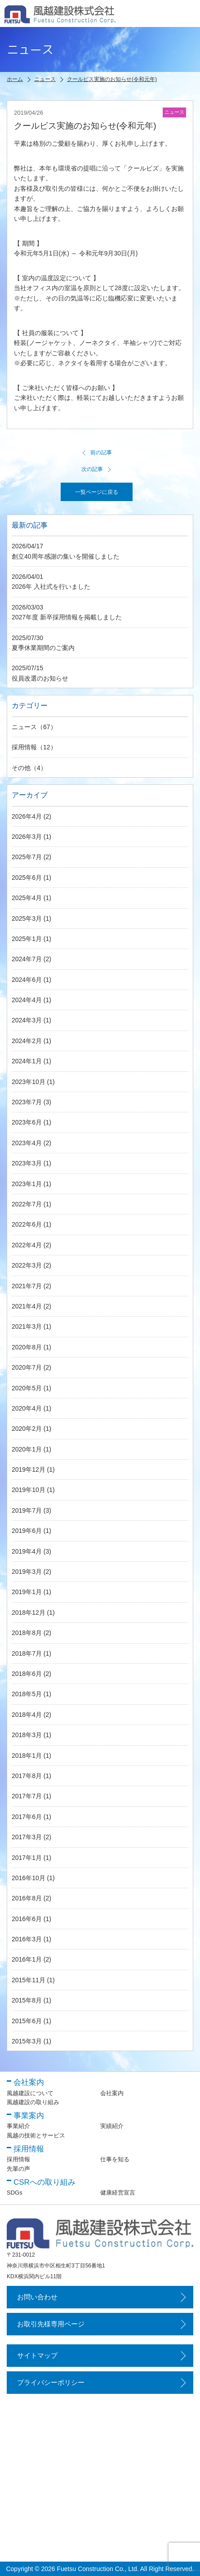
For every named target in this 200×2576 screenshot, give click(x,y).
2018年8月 (27, 1632)
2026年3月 (27, 836)
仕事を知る (114, 2159)
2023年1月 (27, 1183)
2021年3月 (27, 1326)
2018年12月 (28, 1612)
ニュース (24, 726)
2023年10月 (28, 1081)
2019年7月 (27, 1510)
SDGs (14, 2192)
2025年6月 (27, 877)
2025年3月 (27, 918)
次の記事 (96, 469)
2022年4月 (27, 1245)
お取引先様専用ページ (50, 2324)
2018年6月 (27, 1673)
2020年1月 (27, 1449)
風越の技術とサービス (36, 2135)
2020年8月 (27, 1347)
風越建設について (30, 2093)
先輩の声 (18, 2168)
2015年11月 (28, 1980)
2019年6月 (27, 1530)
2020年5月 (27, 1388)
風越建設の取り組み (33, 2102)
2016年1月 (27, 1959)
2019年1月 (27, 1591)
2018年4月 (27, 1714)
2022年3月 (27, 1265)
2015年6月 (27, 2021)
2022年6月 (27, 1224)
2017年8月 (27, 1775)
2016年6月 (27, 1918)
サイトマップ (37, 2355)
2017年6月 (27, 1816)
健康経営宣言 (117, 2192)
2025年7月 (27, 856)
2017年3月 (27, 1837)
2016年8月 (27, 1898)
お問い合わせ (37, 2297)
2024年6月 (27, 979)
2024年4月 (27, 1000)
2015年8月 (27, 2000)
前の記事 (96, 452)
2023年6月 (27, 1122)
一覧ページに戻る (96, 492)
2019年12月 (28, 1469)
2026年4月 (27, 816)
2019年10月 (28, 1489)
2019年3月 (27, 1571)
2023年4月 (27, 1143)
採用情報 (24, 747)
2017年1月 (27, 1857)
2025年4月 (27, 897)
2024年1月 (27, 1061)
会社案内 (112, 2093)
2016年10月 (28, 1878)
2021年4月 (27, 1306)
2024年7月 (27, 959)
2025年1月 (27, 938)
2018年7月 (27, 1653)
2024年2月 (27, 1040)
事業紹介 (18, 2126)
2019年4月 (27, 1551)
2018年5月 (27, 1694)
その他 (21, 767)
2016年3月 (27, 1939)
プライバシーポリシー (50, 2382)
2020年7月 (27, 1367)
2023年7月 (27, 1102)
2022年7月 (27, 1204)
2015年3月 (27, 2041)
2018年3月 (27, 1734)
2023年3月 (27, 1163)
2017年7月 (27, 1796)
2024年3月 (27, 1020)
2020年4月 (27, 1408)
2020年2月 (27, 1428)
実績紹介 (112, 2126)
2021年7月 (27, 1286)
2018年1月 (27, 1755)
